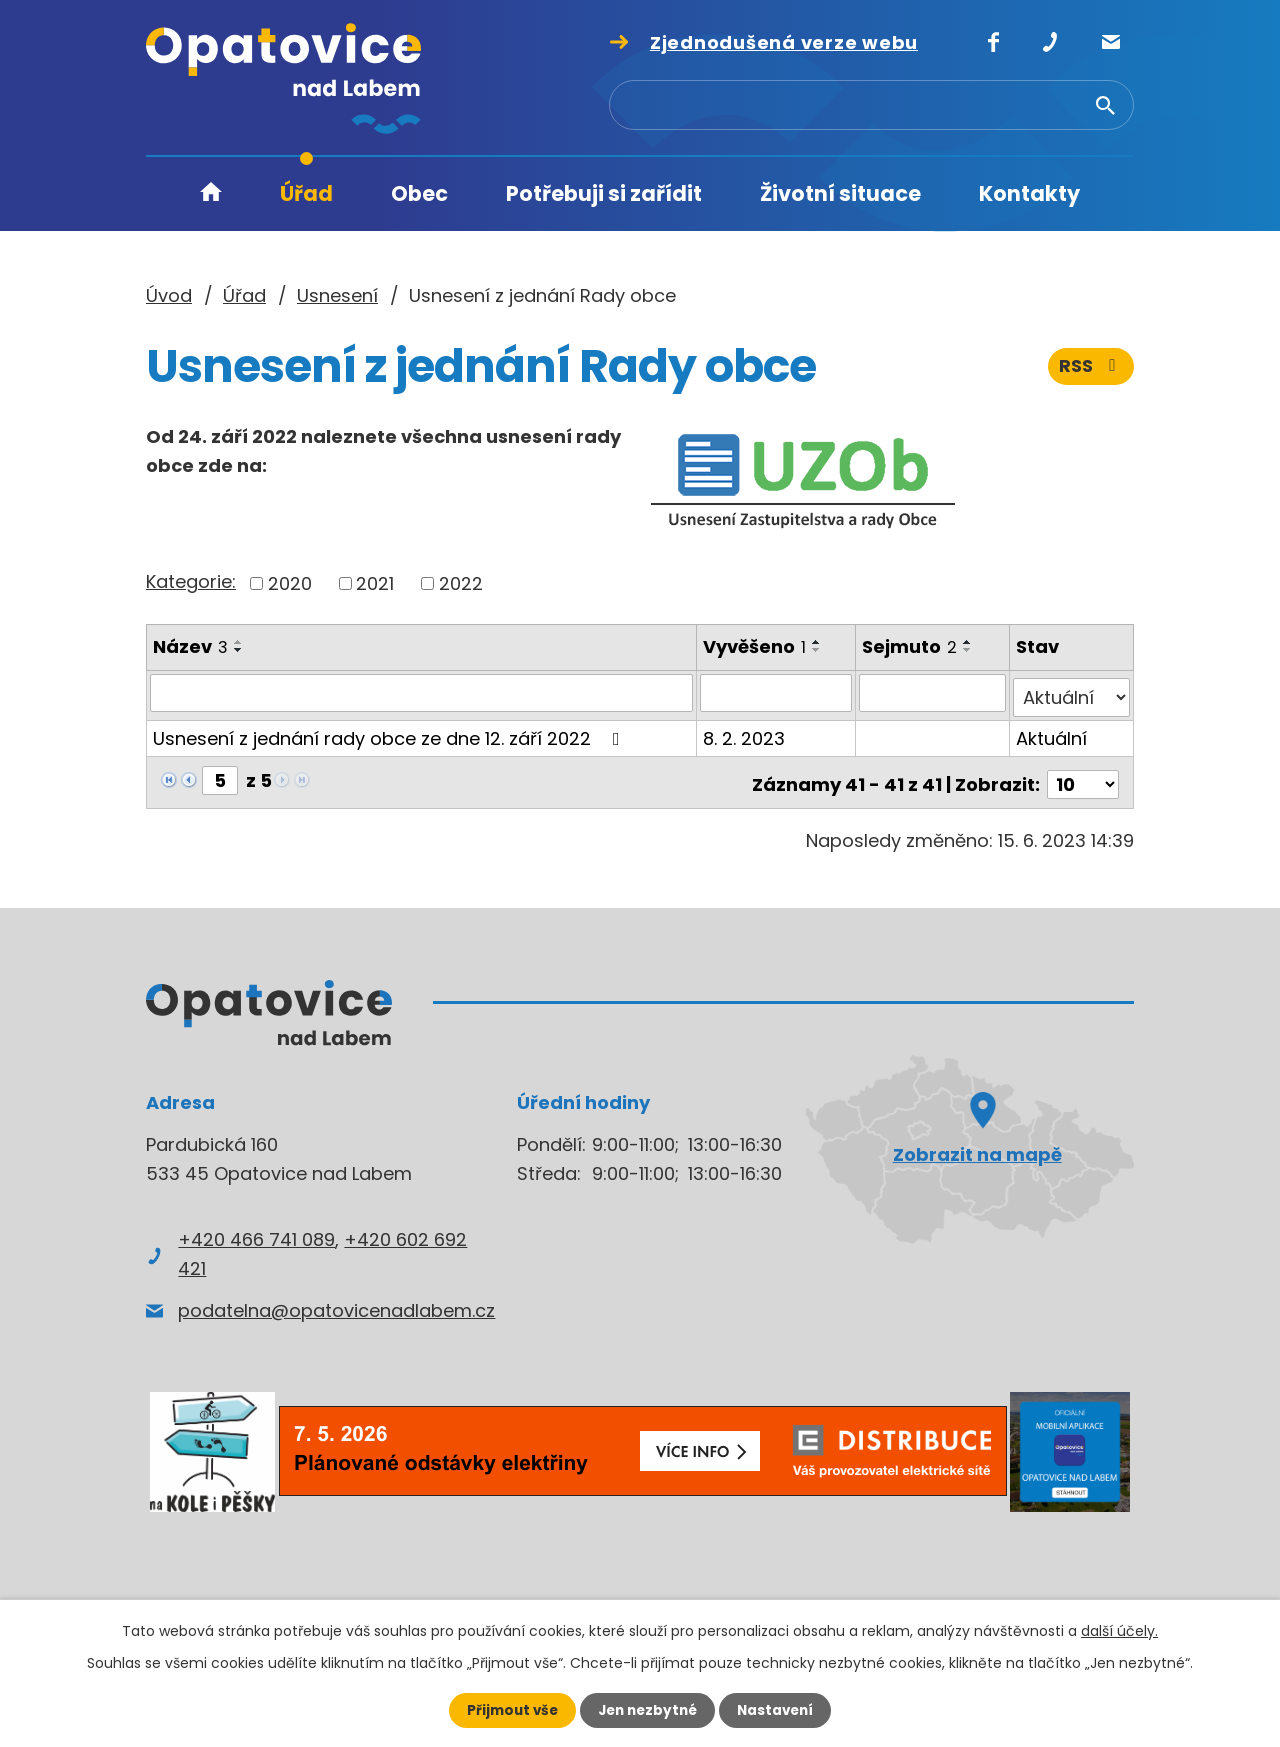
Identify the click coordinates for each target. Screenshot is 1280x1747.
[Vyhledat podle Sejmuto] (933, 693)
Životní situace (840, 193)
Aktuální (1052, 733)
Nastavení (780, 1710)
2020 (290, 583)
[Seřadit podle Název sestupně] (239, 650)
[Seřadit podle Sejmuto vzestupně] (969, 642)
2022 (461, 583)
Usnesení (337, 295)
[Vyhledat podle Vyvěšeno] (776, 693)
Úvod (211, 194)
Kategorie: (191, 581)
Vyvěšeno (755, 646)
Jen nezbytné (647, 1710)
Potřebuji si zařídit (604, 193)
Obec (419, 193)
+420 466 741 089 (256, 1230)
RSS (1091, 367)
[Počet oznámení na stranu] (1083, 775)
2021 (375, 583)
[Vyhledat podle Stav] (1072, 693)
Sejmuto (910, 646)
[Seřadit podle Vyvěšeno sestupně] (818, 650)
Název (190, 646)
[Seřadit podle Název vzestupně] (239, 642)
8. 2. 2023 (745, 733)
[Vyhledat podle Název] (422, 693)
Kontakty (1029, 193)
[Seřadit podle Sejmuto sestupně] (969, 650)
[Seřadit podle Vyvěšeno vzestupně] (818, 642)
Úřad (306, 193)
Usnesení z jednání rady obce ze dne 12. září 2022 (390, 733)
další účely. (1119, 1630)
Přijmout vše (507, 1710)
